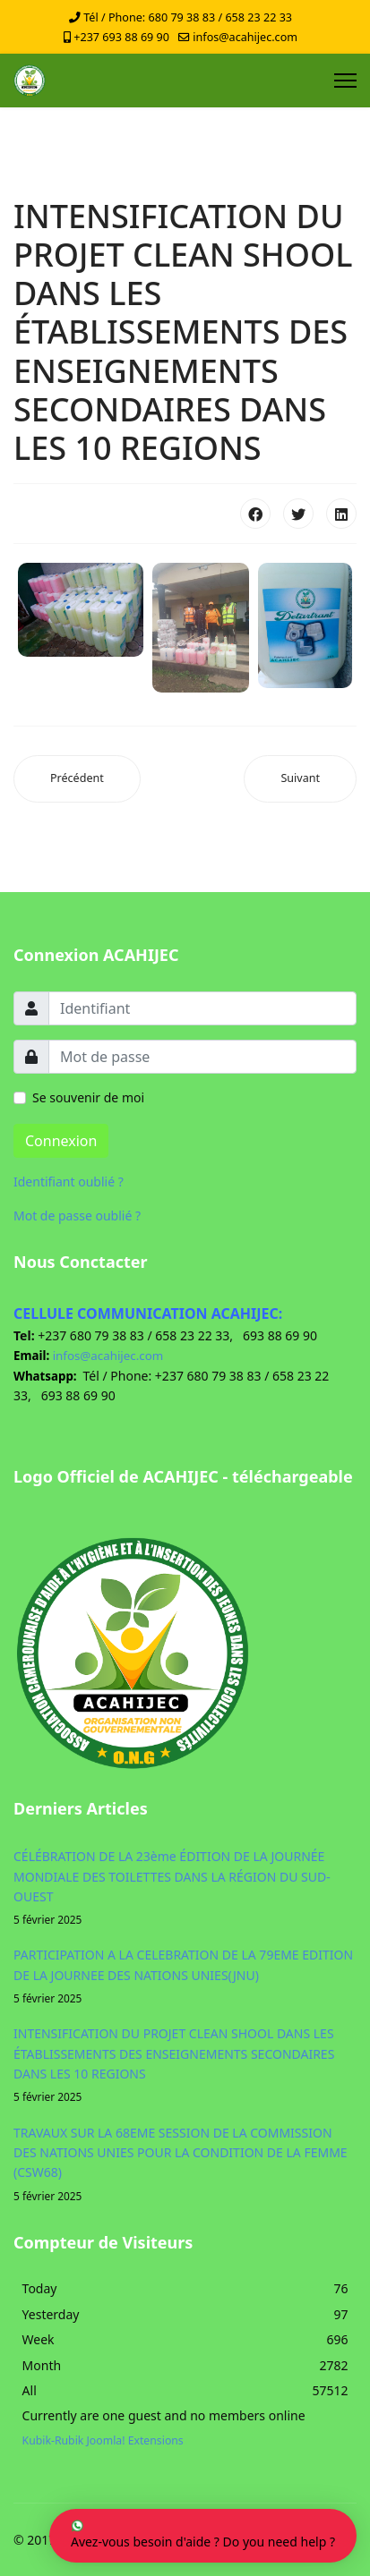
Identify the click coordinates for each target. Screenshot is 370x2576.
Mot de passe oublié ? (77, 1215)
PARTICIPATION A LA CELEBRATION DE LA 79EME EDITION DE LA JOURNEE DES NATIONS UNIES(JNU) (185, 1976)
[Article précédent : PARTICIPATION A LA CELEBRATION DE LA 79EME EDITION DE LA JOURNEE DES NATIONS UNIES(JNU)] (77, 779)
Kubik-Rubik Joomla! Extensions (103, 2440)
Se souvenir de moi (88, 1097)
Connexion (61, 1141)
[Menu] (345, 80)
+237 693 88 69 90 (121, 37)
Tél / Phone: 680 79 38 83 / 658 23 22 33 (187, 17)
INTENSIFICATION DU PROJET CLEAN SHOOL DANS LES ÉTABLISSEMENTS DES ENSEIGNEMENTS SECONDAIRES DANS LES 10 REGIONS (185, 2065)
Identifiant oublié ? (68, 1181)
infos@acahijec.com (245, 37)
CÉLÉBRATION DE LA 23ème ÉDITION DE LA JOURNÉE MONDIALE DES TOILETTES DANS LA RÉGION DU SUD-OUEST (185, 1888)
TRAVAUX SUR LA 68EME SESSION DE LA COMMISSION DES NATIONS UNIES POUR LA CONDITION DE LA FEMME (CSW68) (185, 2164)
